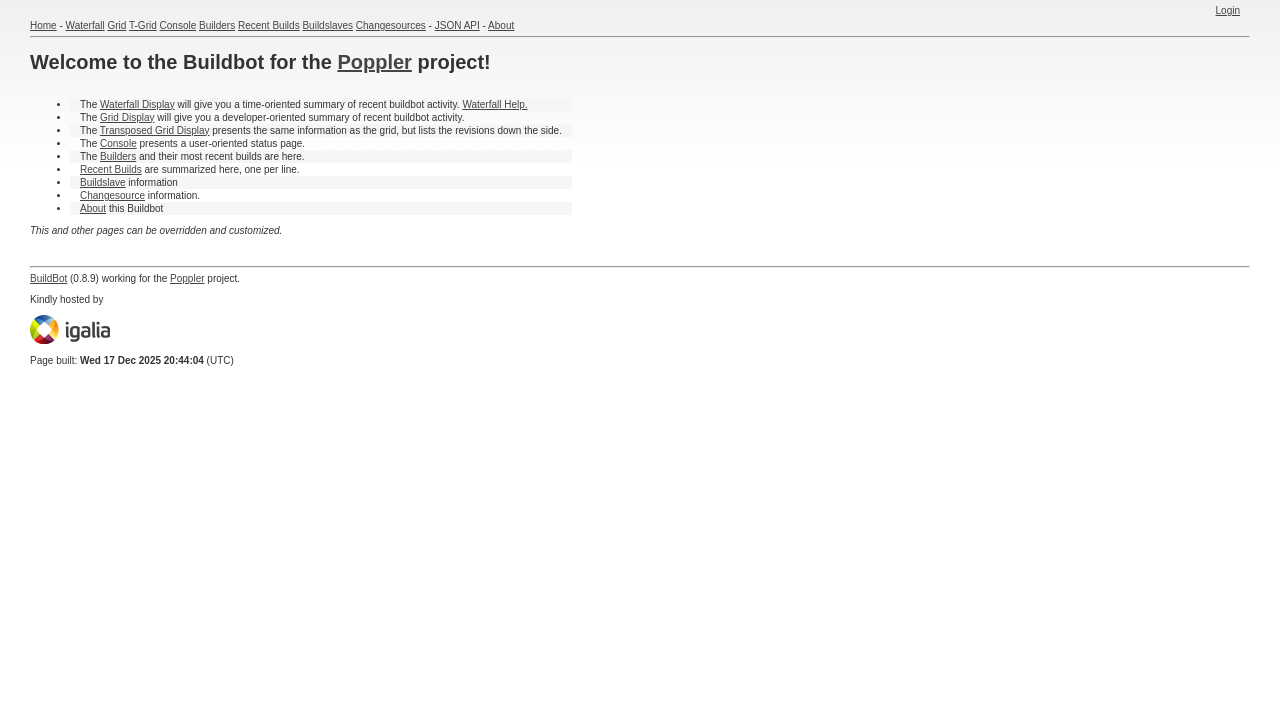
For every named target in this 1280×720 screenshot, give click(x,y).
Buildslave (103, 182)
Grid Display (127, 117)
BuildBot (48, 278)
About (501, 25)
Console (178, 25)
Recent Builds (269, 25)
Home (43, 25)
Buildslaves (327, 25)
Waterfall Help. (494, 104)
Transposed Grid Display (155, 130)
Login (1228, 10)
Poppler (374, 62)
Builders (217, 25)
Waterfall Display (137, 104)
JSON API (457, 25)
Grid (116, 25)
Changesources (391, 25)
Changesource (112, 195)
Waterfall (85, 25)
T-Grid (143, 25)
